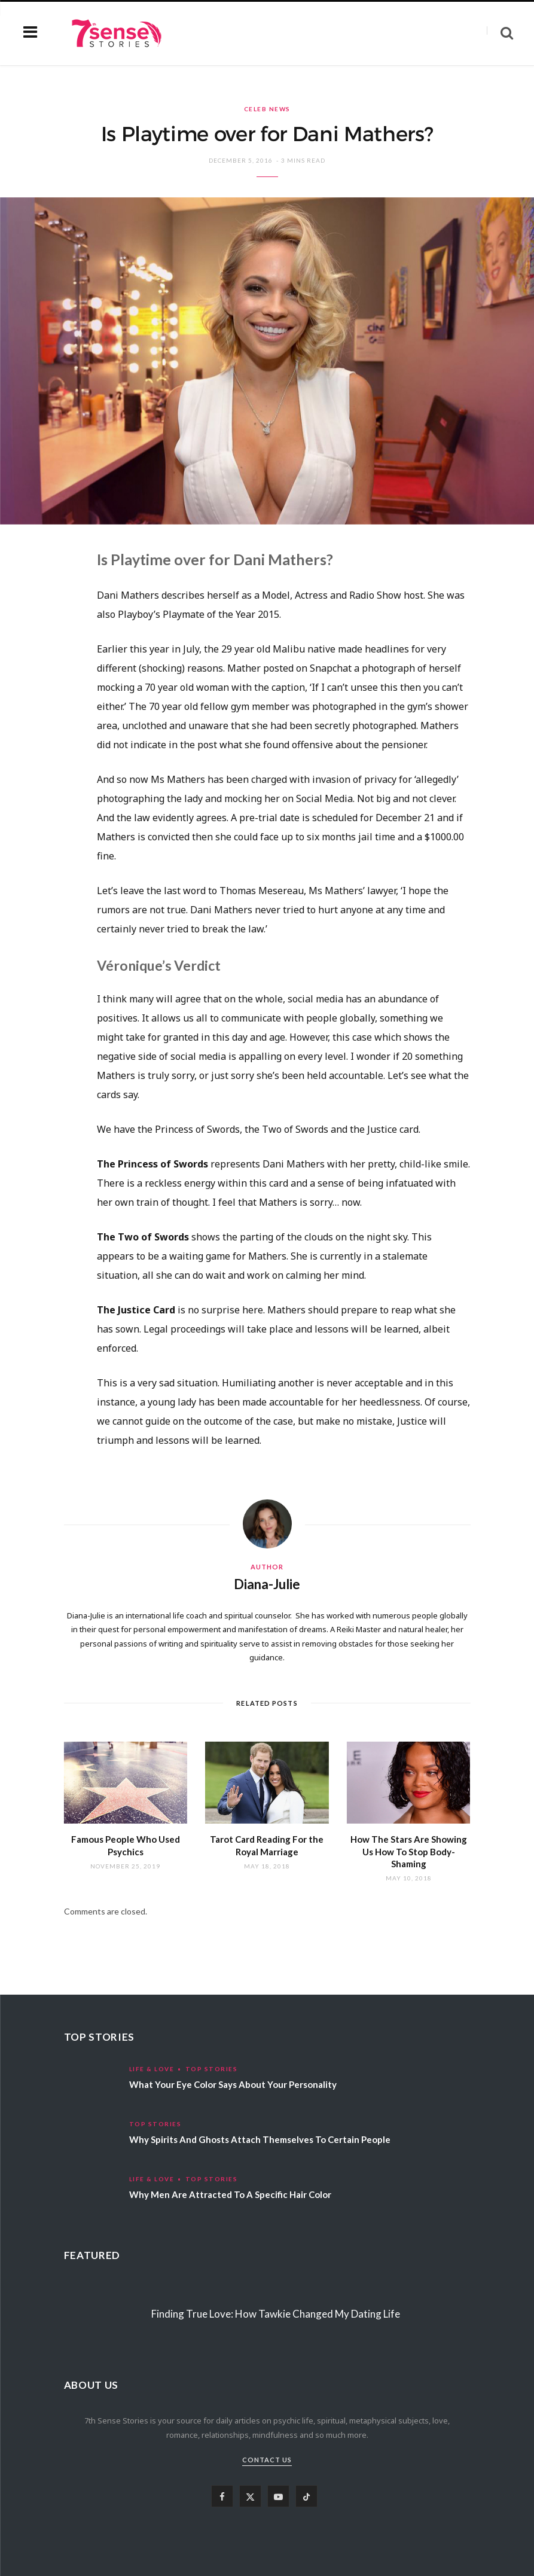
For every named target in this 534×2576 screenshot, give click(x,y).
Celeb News (267, 108)
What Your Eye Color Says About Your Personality (233, 2084)
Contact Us (267, 2460)
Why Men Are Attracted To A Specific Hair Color (230, 2194)
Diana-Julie (267, 1584)
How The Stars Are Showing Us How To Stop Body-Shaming (408, 1851)
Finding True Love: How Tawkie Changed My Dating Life (275, 2313)
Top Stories (211, 2068)
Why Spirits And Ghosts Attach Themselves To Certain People (259, 2139)
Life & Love (152, 2068)
